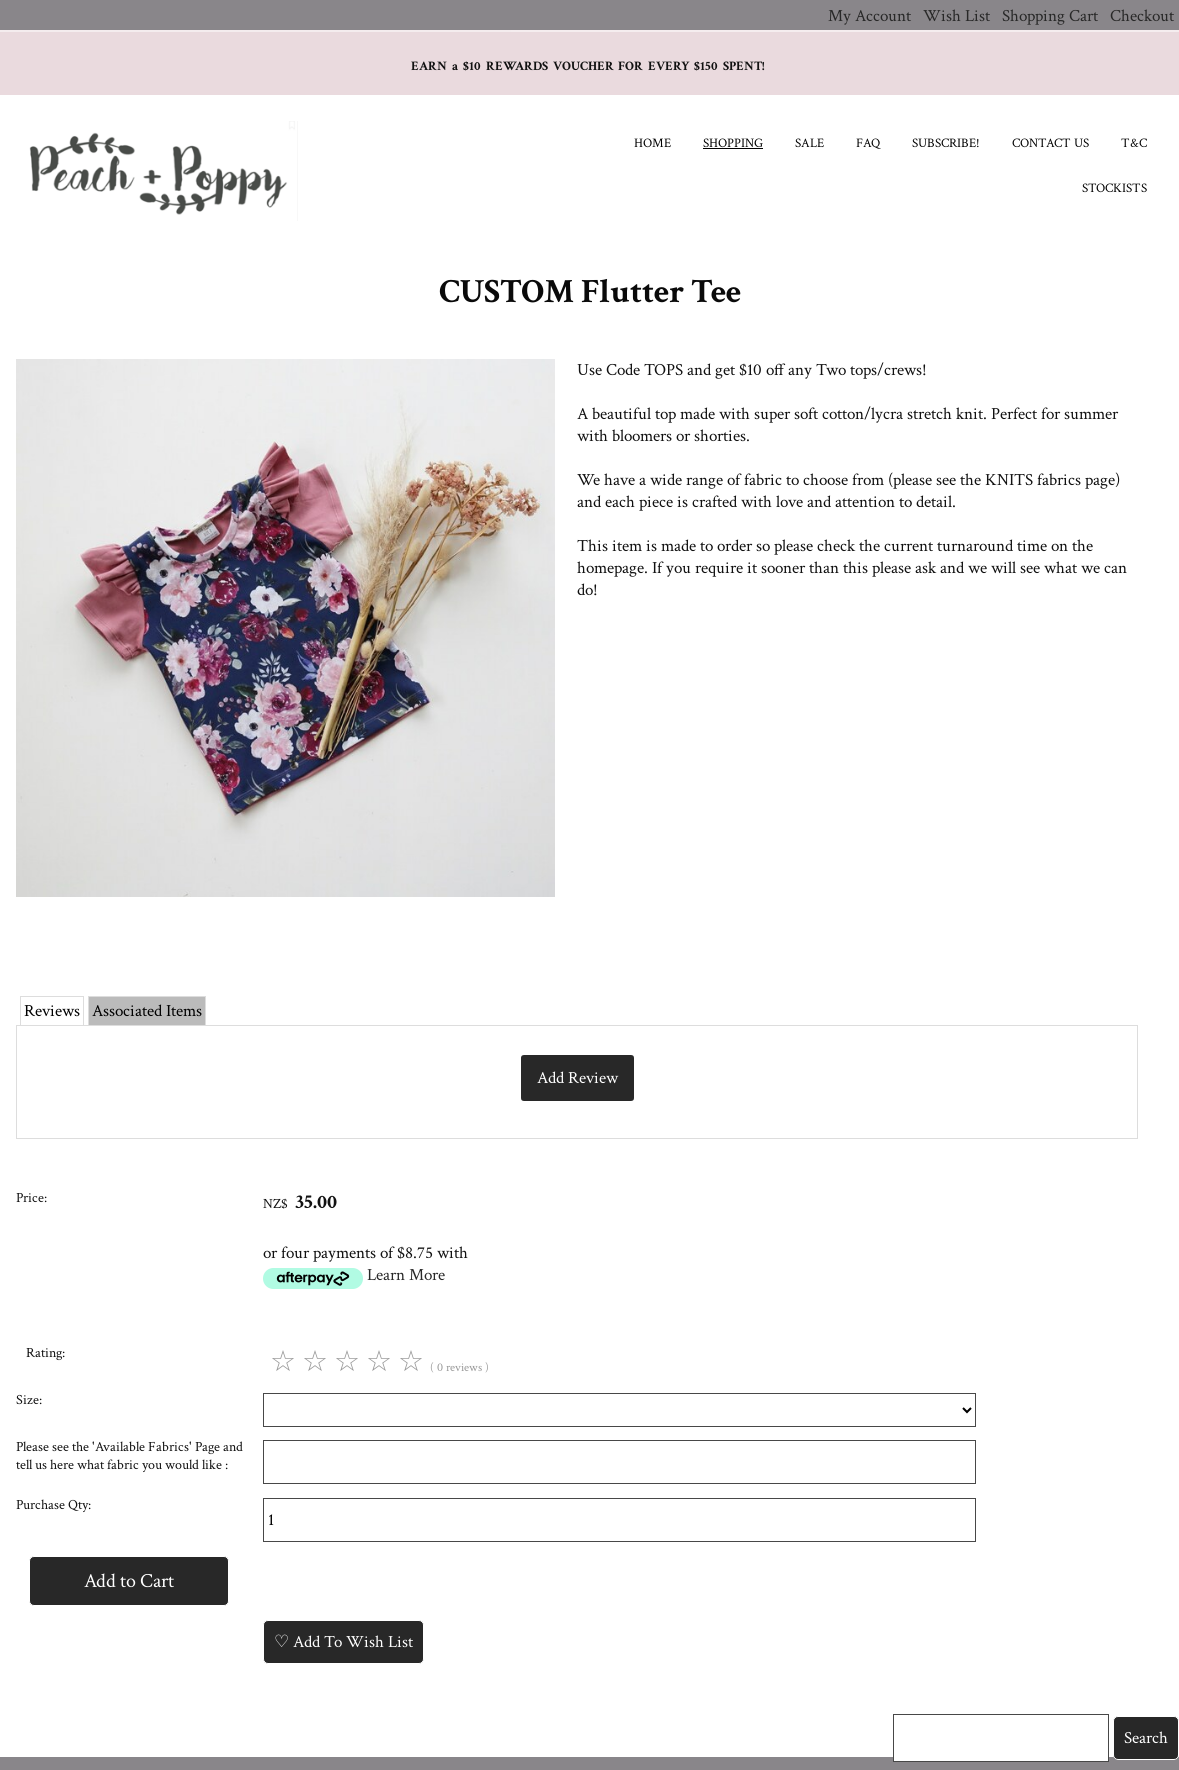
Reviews (52, 1011)
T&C (1134, 143)
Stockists (1114, 188)
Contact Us (1050, 143)
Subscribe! (946, 143)
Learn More (406, 1275)
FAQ (868, 143)
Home (652, 143)
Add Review (577, 1078)
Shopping (733, 143)
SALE (809, 143)
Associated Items (147, 1011)
